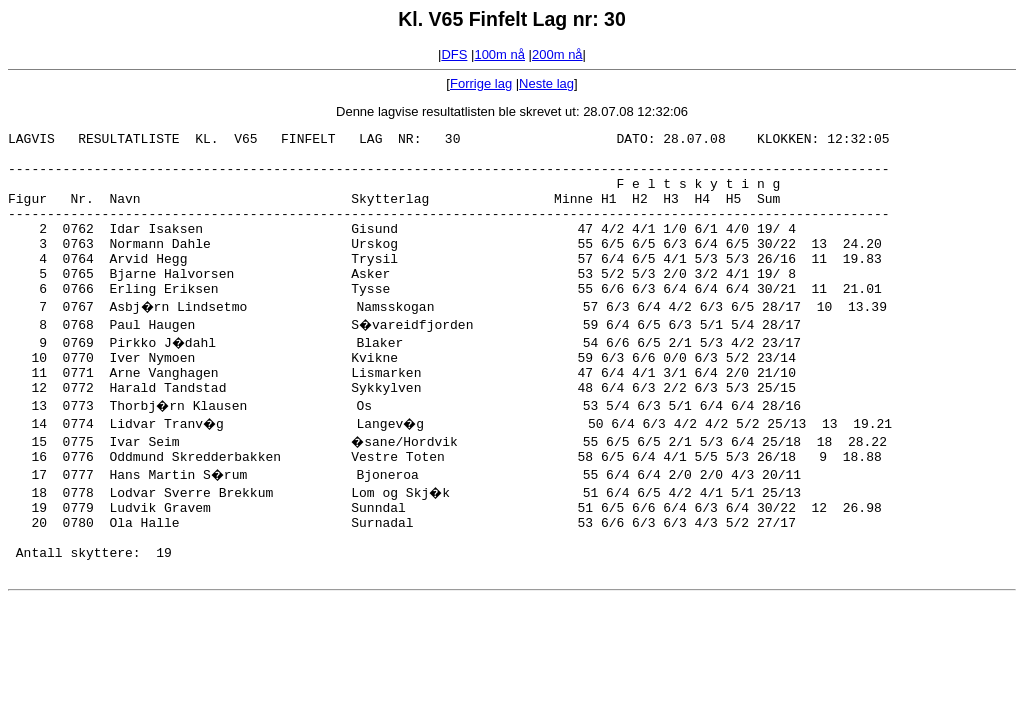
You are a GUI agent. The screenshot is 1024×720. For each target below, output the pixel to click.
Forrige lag (481, 83)
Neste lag (546, 83)
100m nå (499, 54)
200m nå (557, 54)
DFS (454, 54)
